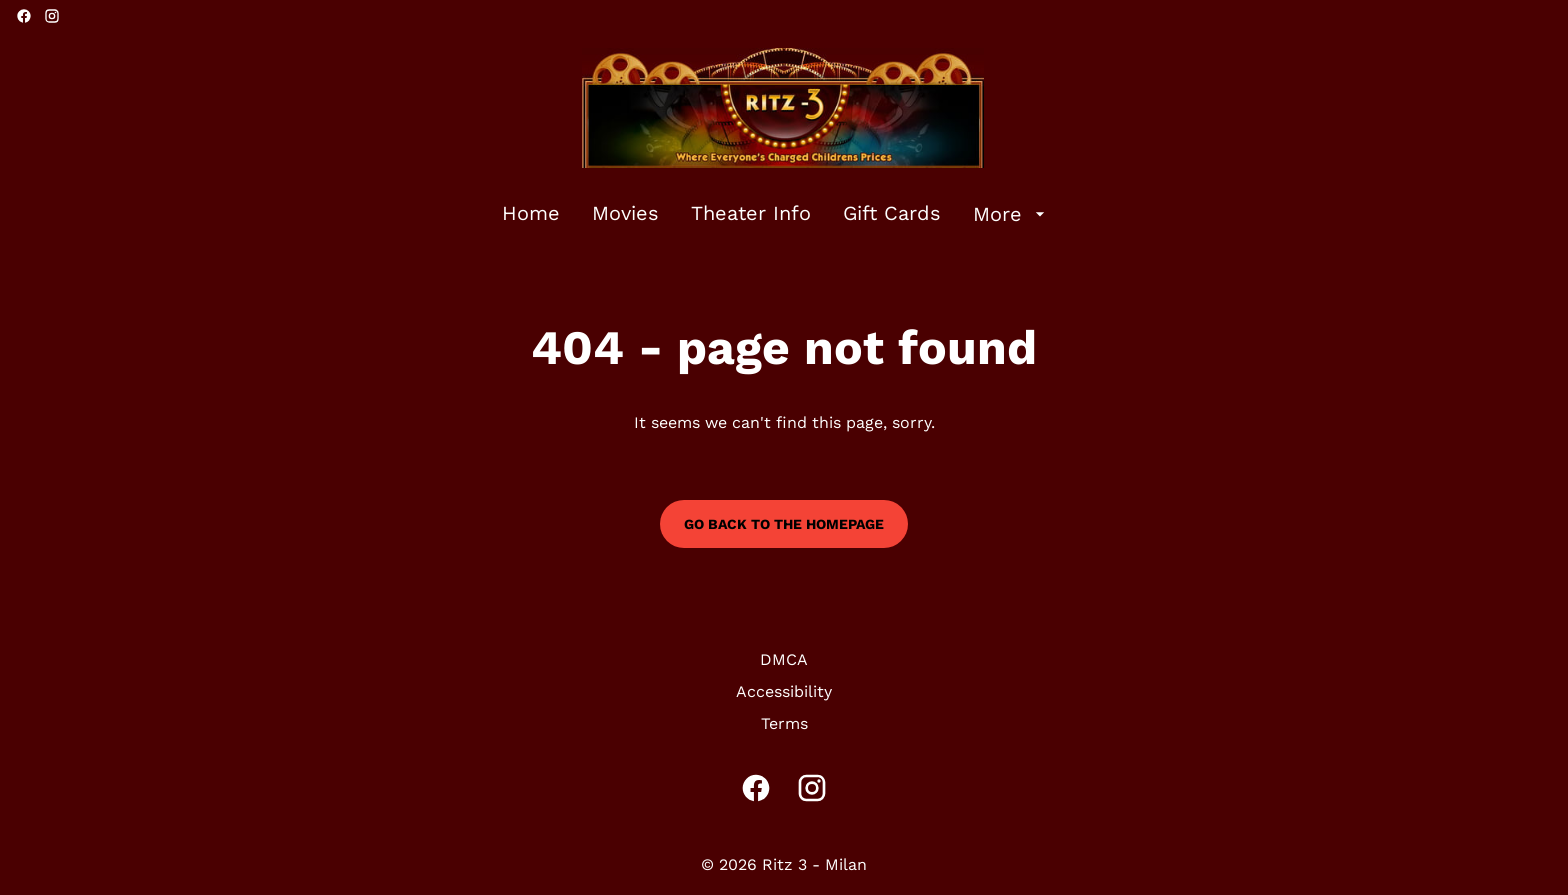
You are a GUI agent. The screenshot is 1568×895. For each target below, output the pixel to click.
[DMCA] (784, 660)
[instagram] (52, 16)
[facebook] (24, 16)
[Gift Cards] (892, 214)
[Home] (531, 214)
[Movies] (625, 214)
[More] (1011, 214)
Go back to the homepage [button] (784, 524)
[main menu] (776, 214)
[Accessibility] (784, 692)
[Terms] (784, 724)
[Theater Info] (751, 214)
